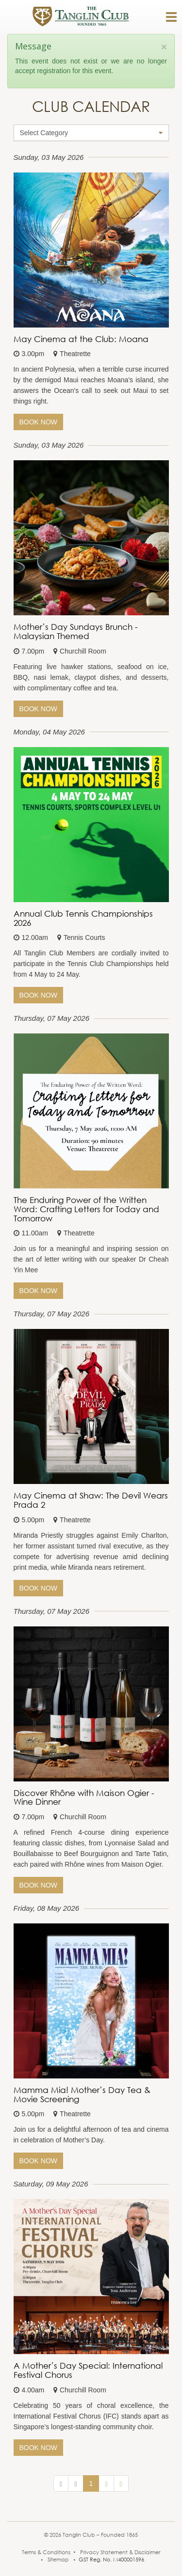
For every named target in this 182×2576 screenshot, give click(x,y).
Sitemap (58, 2559)
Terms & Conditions (46, 2552)
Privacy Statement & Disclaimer (120, 2552)
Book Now (38, 422)
